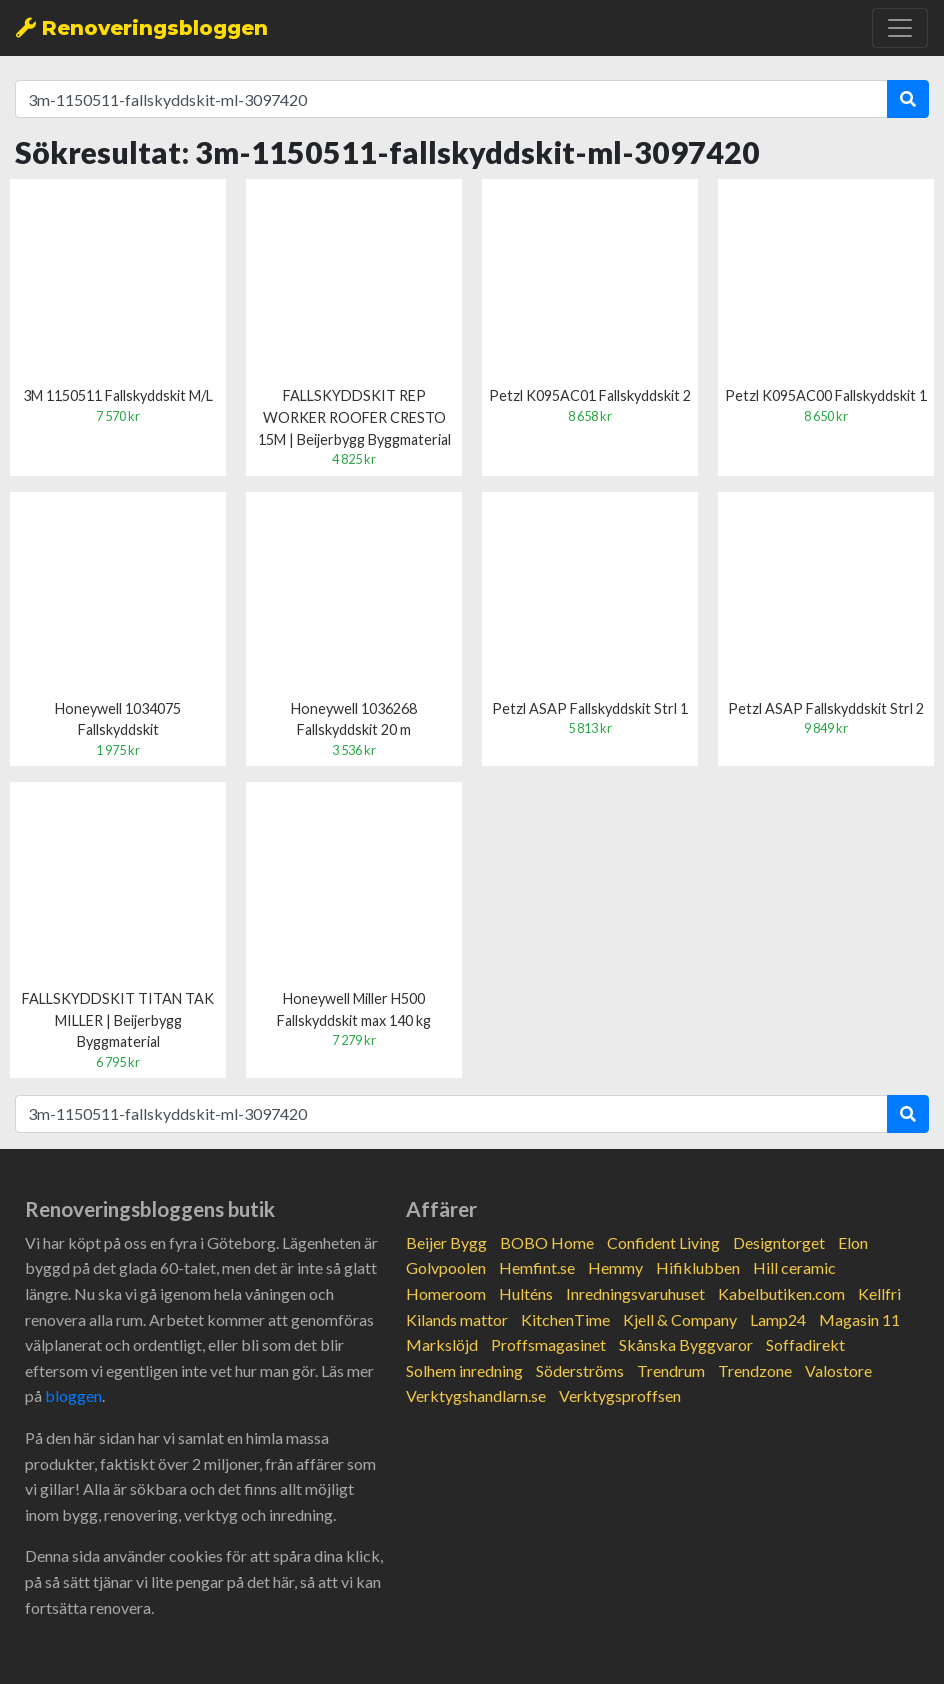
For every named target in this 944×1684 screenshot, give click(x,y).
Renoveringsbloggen (142, 28)
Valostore (838, 1370)
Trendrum (671, 1370)
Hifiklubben (698, 1267)
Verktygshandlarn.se (476, 1395)
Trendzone (755, 1370)
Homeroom (446, 1293)
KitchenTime (565, 1319)
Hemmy (615, 1267)
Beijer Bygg (446, 1242)
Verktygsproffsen (620, 1395)
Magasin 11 (859, 1319)
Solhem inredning (464, 1370)
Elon (853, 1242)
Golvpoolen (446, 1267)
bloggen (73, 1395)
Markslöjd (442, 1344)
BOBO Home (547, 1242)
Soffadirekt (805, 1344)
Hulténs (526, 1293)
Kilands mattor (457, 1319)
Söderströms (580, 1370)
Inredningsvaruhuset (635, 1293)
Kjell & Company (680, 1319)
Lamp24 (778, 1319)
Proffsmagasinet (548, 1344)
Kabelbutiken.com (781, 1293)
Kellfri (879, 1293)
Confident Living (663, 1242)
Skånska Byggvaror (686, 1344)
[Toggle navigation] (900, 28)
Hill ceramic (794, 1267)
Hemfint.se (537, 1267)
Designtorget (779, 1242)
